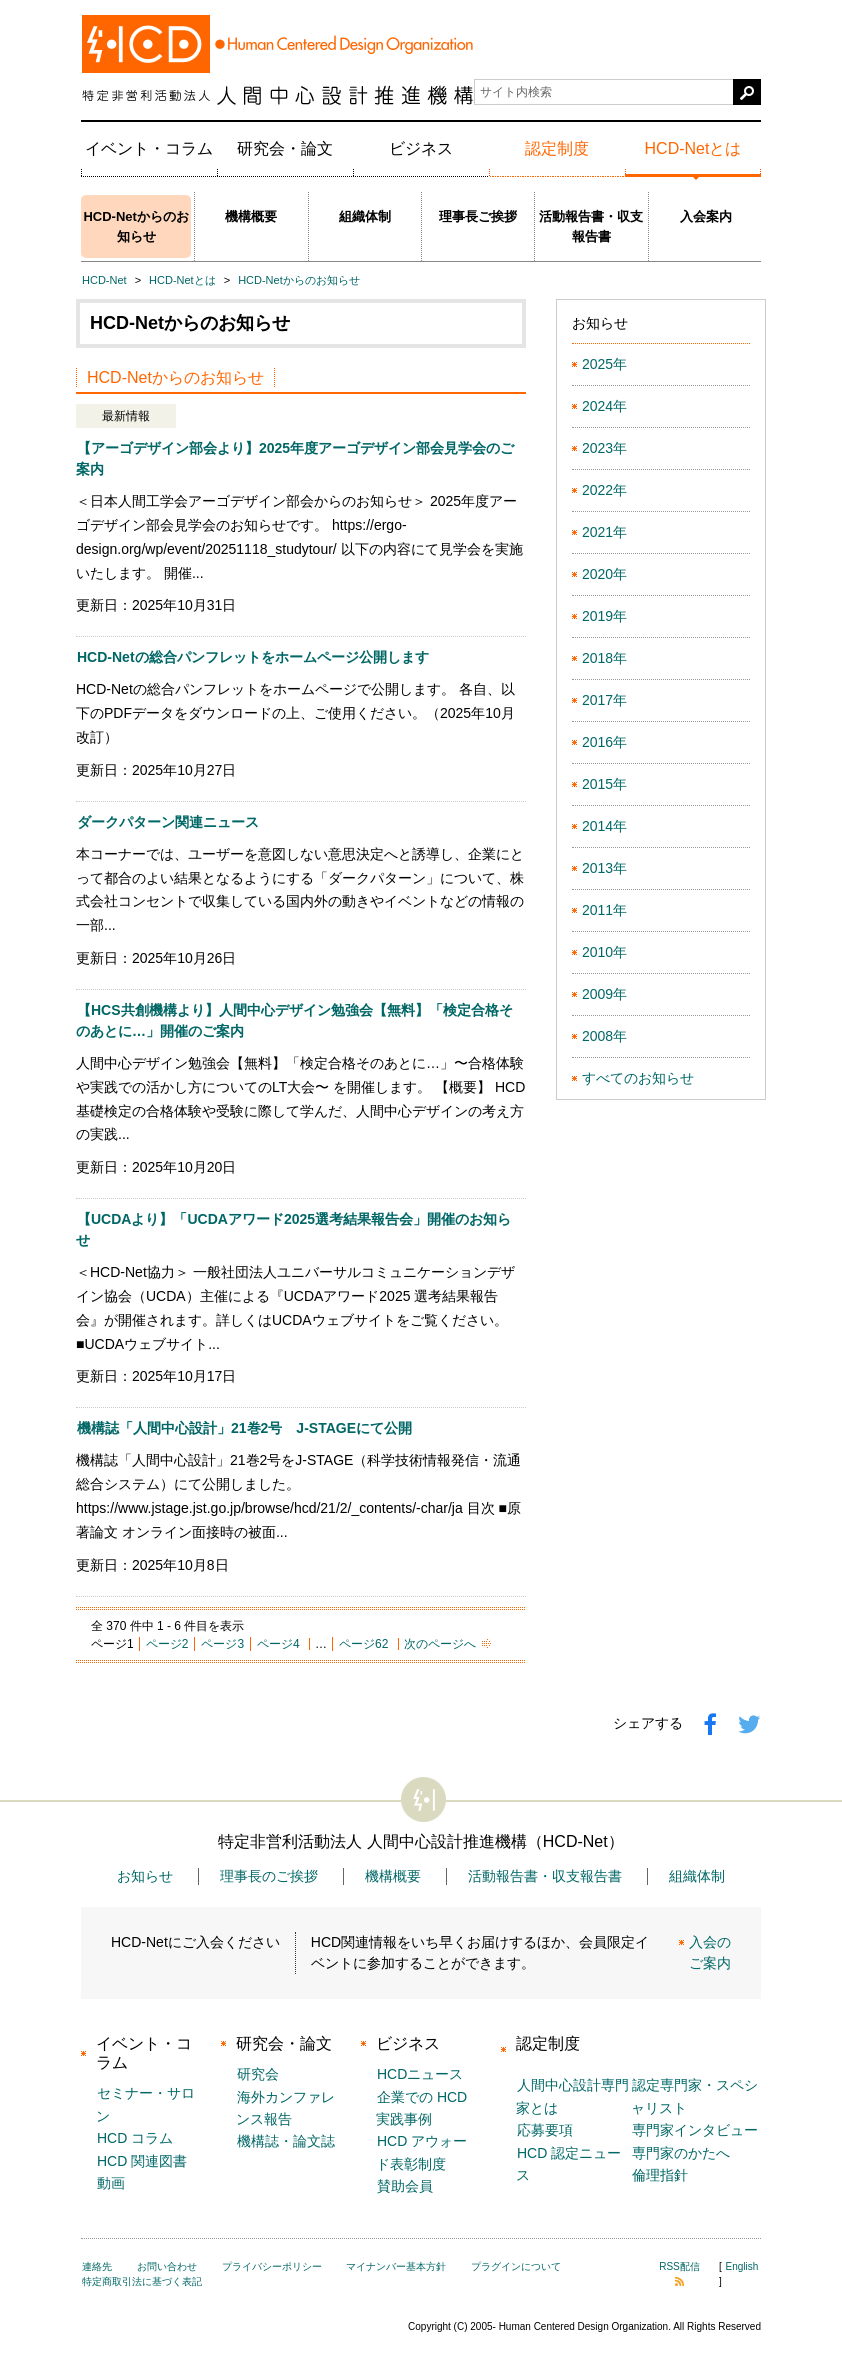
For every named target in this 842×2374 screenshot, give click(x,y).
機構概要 (251, 216)
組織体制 (365, 216)
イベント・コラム (149, 148)
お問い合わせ (167, 2266)
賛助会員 (405, 2186)
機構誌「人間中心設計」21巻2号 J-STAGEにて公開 (244, 1428)
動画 (111, 2183)
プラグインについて (516, 2266)
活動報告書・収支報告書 (591, 226)
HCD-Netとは (693, 148)
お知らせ (145, 1876)
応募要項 (545, 2130)
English (742, 2266)
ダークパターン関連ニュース (168, 822)
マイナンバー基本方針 (396, 2266)
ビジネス (421, 148)
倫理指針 (660, 2175)
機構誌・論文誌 (286, 2141)
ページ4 (278, 1644)
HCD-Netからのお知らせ (135, 226)
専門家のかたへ (681, 2153)
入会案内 (706, 216)
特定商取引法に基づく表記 (142, 2281)
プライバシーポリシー (272, 2266)
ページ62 (363, 1644)
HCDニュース (420, 2074)
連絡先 (97, 2266)
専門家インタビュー (695, 2130)
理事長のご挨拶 (269, 1876)
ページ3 (222, 1644)
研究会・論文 (285, 148)
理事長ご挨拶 (478, 216)
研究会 (258, 2074)
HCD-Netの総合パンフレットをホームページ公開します (253, 657)
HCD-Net (104, 280)
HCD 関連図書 (142, 2161)
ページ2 (167, 1644)
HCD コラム (135, 2138)
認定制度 (557, 148)
